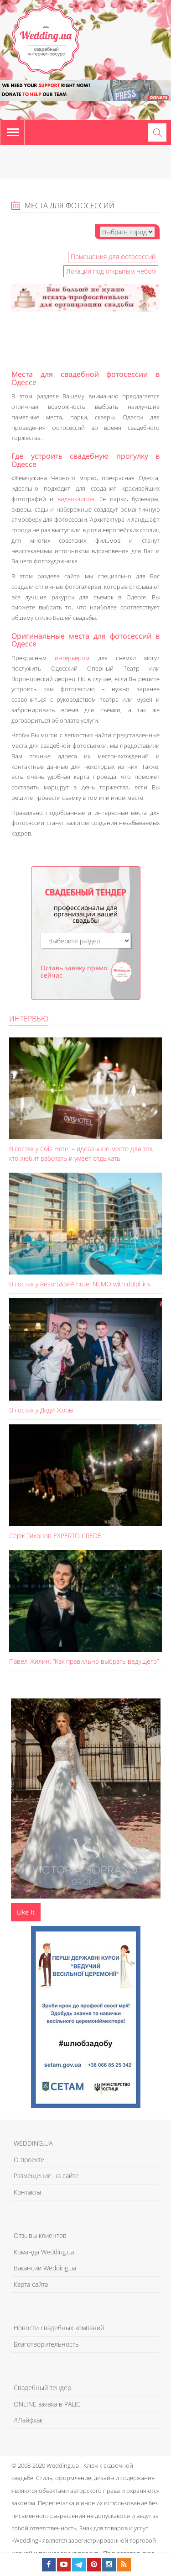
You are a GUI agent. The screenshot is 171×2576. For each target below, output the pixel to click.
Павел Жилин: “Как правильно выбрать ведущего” (84, 1661)
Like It (26, 1912)
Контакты (27, 2192)
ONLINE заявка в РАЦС (47, 2404)
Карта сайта (31, 2284)
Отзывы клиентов (40, 2235)
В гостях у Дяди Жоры (41, 1410)
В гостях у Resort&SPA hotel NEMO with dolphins (80, 1284)
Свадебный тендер (42, 2387)
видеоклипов (75, 499)
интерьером (72, 658)
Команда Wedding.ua (44, 2252)
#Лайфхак (28, 2420)
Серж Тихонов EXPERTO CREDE (55, 1535)
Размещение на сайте (46, 2175)
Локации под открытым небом (110, 271)
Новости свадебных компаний (59, 2327)
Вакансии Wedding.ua (45, 2268)
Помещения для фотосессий (113, 256)
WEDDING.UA (33, 2143)
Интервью (28, 1019)
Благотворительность (46, 2344)
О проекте (29, 2159)
